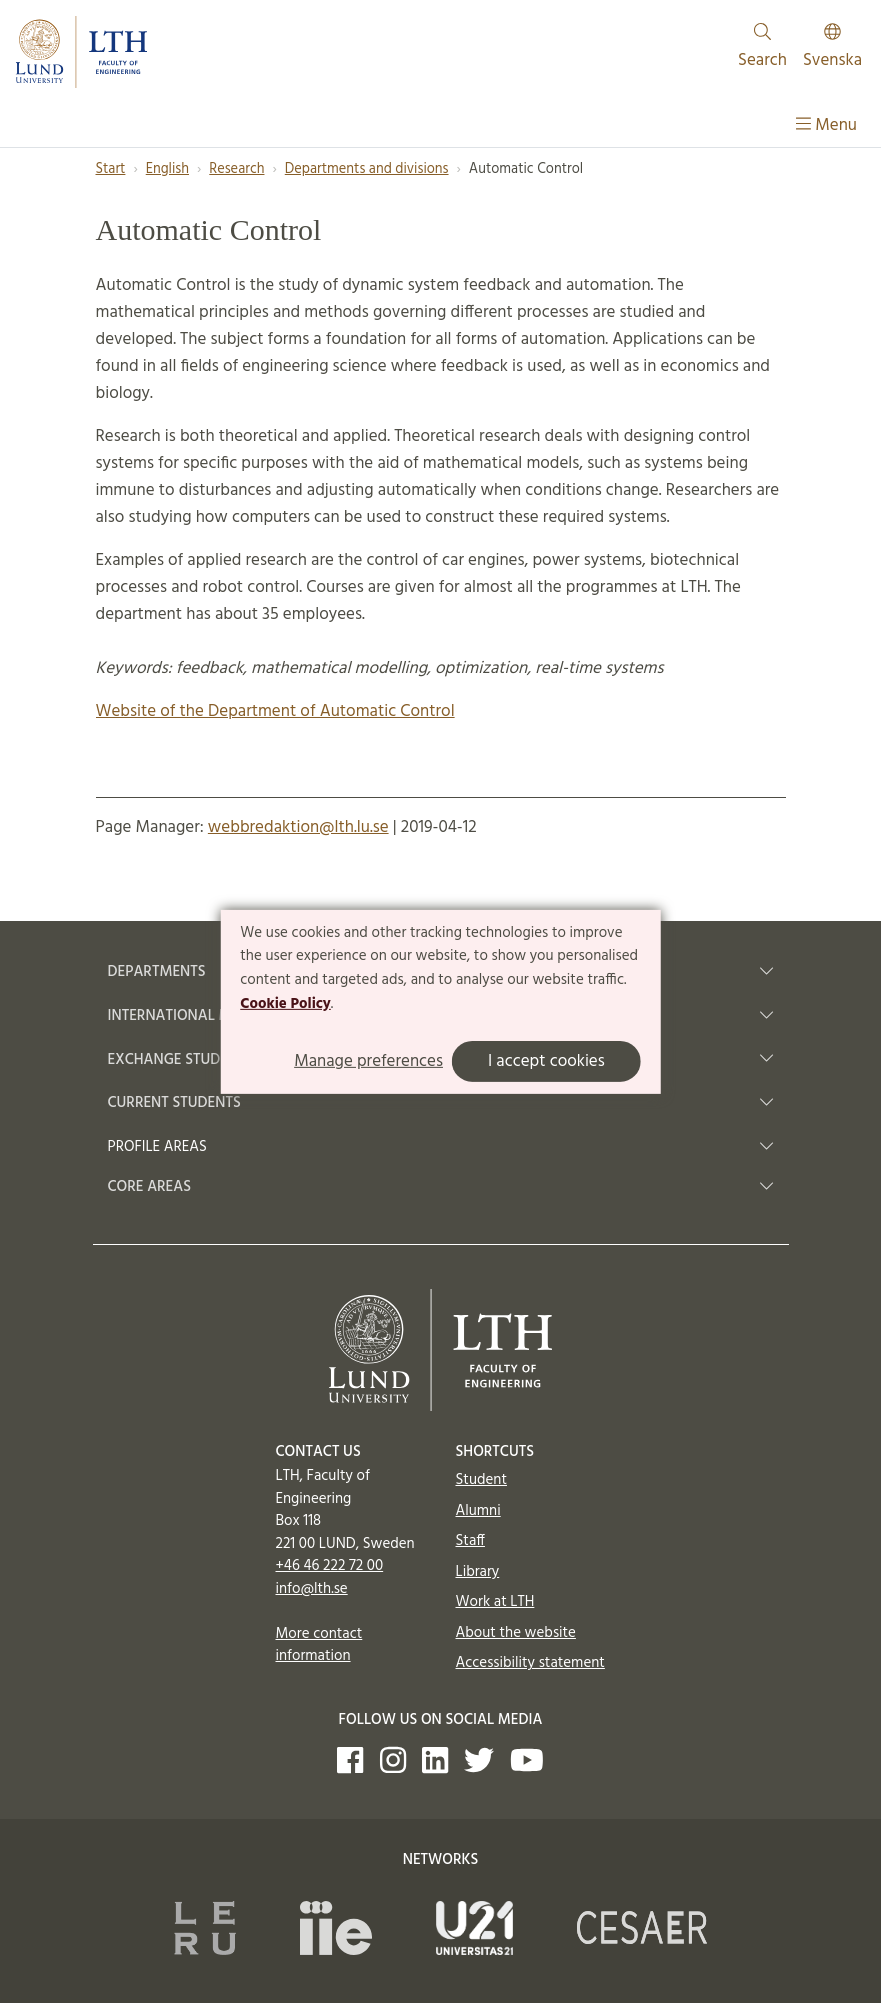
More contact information (319, 1645)
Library (478, 1572)
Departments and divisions (367, 169)
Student (481, 1480)
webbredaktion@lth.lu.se (298, 827)
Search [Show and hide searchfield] (762, 48)
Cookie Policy (285, 1004)
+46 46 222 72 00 (330, 1566)
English (167, 169)
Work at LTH (495, 1602)
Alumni (478, 1511)
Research (236, 169)
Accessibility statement (530, 1663)
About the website (516, 1633)
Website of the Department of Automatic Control (275, 711)
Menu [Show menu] (826, 125)
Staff (470, 1541)
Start (111, 169)
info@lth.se (312, 1589)
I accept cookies (546, 1061)
